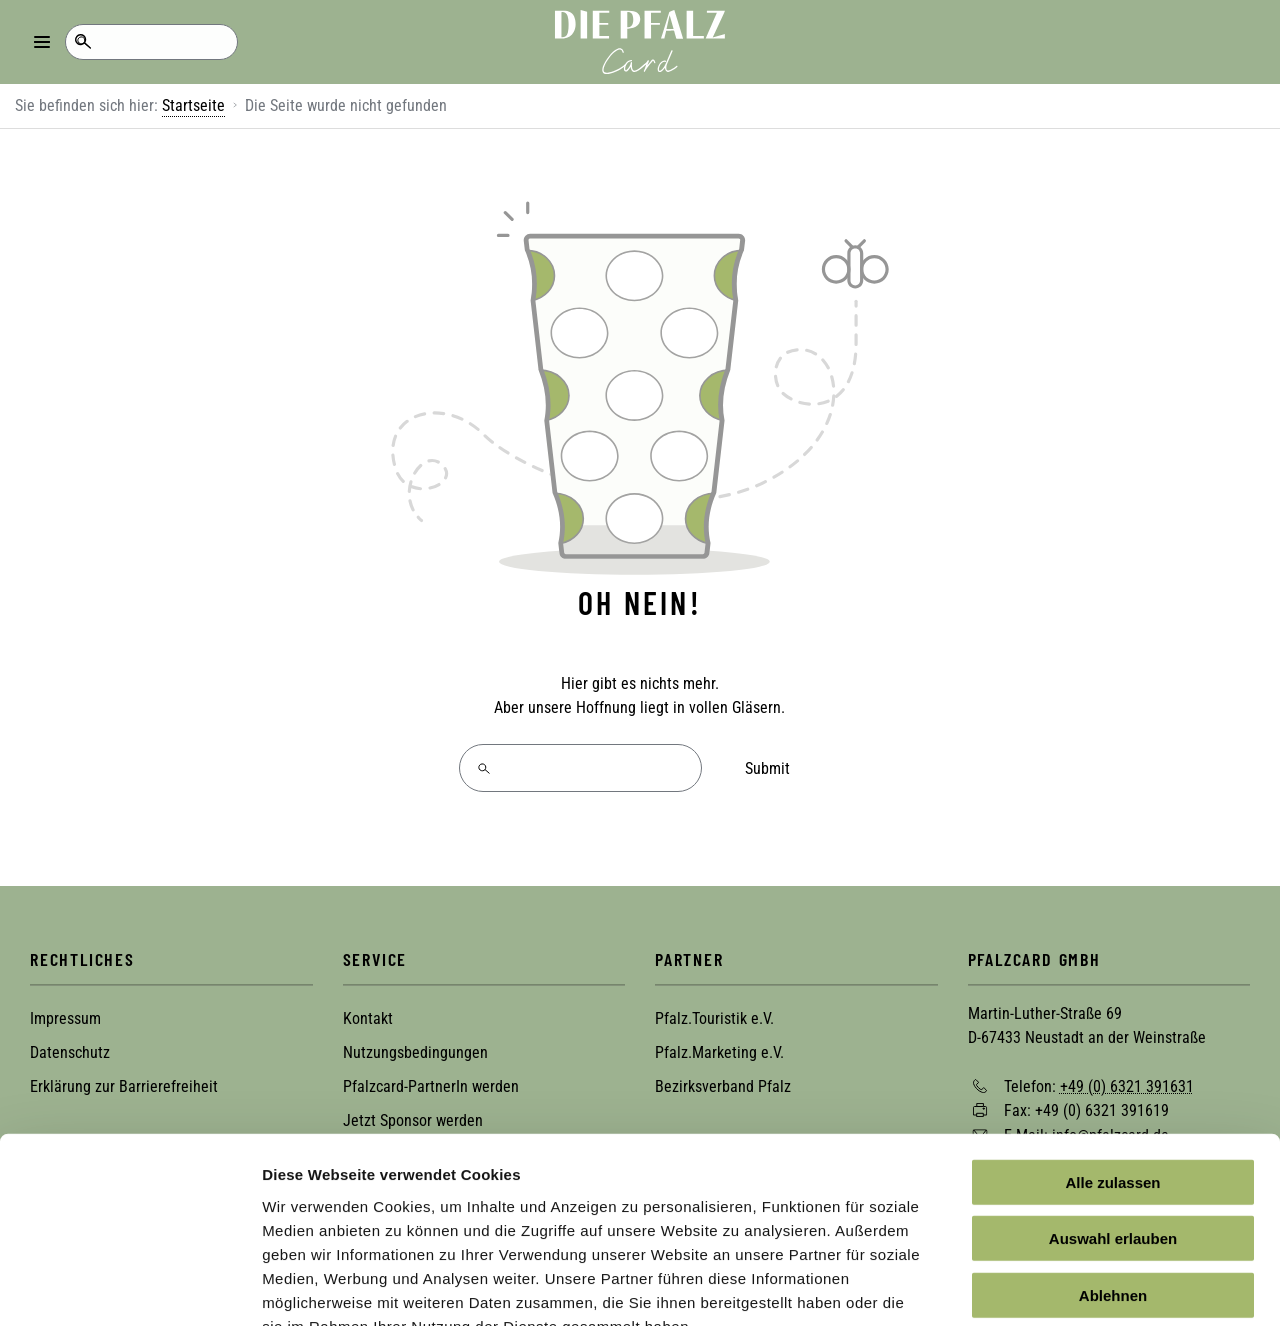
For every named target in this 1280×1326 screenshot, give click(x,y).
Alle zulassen (1112, 1061)
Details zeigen (1063, 1286)
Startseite (193, 105)
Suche (82, 42)
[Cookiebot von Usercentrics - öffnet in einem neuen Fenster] (129, 1287)
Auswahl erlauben (1113, 1118)
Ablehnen (1113, 1174)
